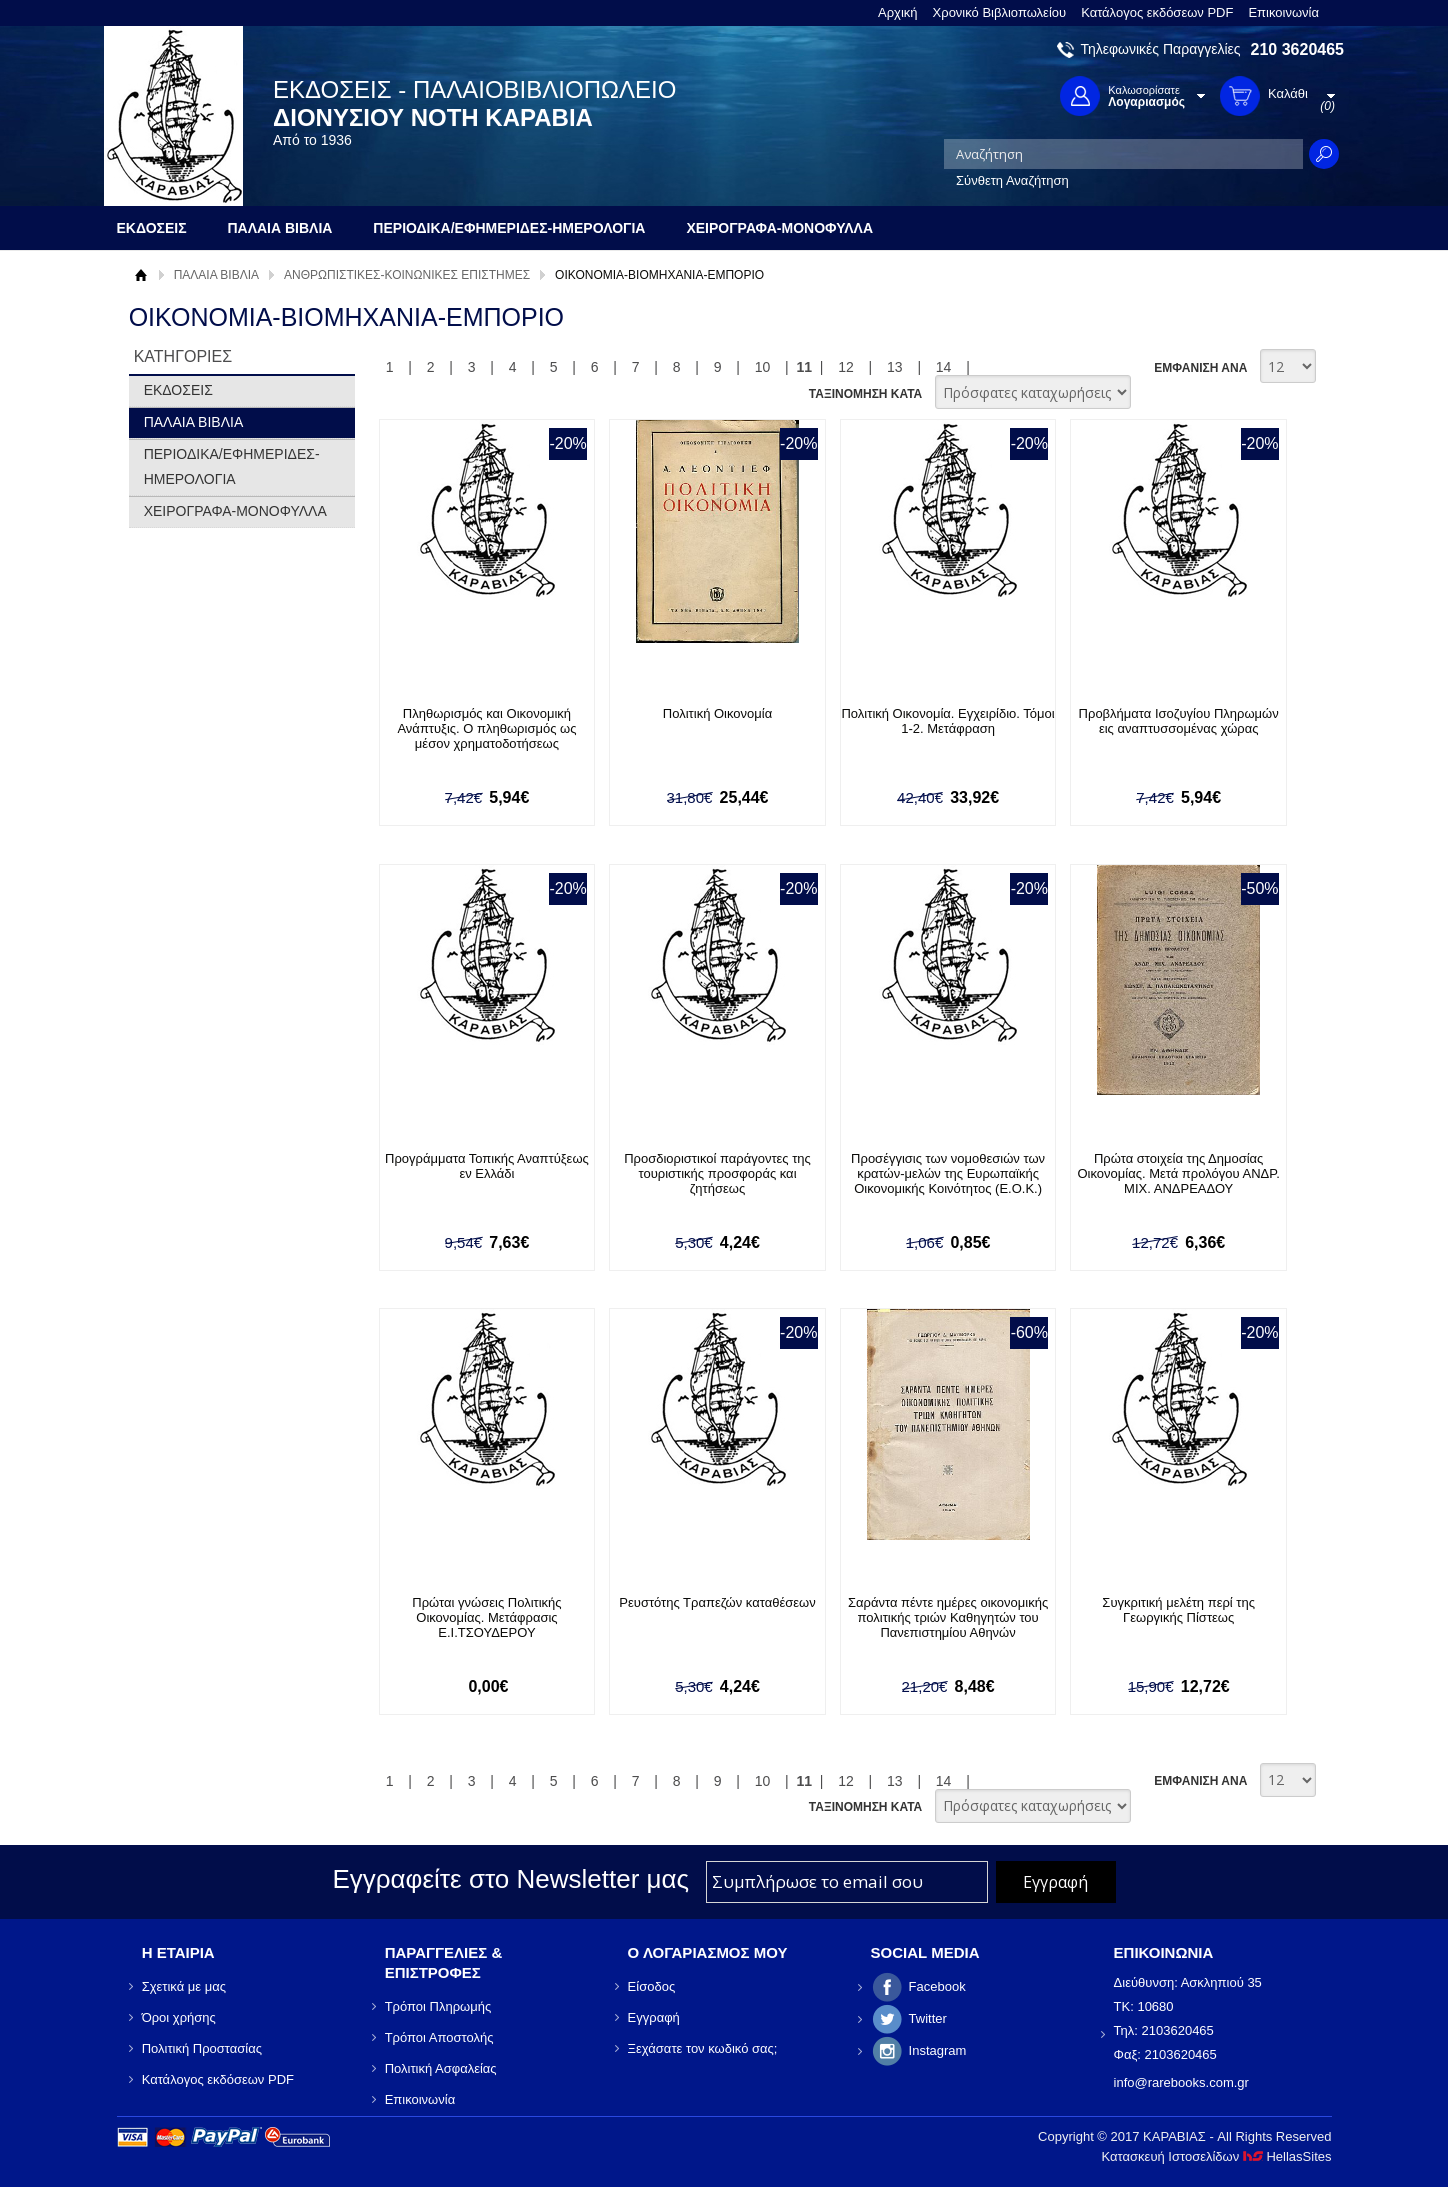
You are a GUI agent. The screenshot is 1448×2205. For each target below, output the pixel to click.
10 (763, 367)
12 (846, 367)
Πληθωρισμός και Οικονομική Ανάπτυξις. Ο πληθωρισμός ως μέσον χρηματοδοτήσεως (486, 728)
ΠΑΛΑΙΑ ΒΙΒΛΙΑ (216, 275)
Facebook (937, 1986)
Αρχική (898, 12)
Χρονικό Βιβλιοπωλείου (1000, 12)
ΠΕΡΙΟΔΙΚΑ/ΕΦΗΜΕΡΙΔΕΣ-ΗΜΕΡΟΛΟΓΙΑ (232, 466)
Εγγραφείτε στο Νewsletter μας (510, 1879)
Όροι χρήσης (179, 2017)
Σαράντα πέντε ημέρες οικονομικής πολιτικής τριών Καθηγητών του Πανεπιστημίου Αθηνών (948, 1617)
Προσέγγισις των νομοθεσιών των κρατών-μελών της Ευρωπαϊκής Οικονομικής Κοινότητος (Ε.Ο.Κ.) (948, 1173)
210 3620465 (1297, 49)
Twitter (928, 2018)
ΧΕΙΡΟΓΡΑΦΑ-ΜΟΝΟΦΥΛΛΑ (235, 511)
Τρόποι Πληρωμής (438, 2006)
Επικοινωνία (1283, 12)
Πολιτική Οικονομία (717, 713)
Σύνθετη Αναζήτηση (1012, 180)
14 (944, 367)
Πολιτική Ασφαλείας (441, 2068)
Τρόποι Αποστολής (439, 2037)
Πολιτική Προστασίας (202, 2048)
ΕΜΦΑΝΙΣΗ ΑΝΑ (1200, 368)
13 (895, 367)
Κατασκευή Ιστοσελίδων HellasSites (1217, 2156)
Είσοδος (652, 1986)
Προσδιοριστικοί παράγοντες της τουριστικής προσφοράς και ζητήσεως (717, 1173)
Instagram (938, 2050)
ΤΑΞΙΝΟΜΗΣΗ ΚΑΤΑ (865, 394)
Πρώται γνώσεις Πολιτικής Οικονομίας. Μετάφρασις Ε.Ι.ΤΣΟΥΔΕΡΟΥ (486, 1617)
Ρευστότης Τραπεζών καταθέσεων (717, 1602)
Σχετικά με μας (184, 1986)
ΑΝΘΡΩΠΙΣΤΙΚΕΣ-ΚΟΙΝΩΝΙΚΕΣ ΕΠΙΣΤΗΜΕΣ (407, 275)
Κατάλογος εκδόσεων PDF (1157, 12)
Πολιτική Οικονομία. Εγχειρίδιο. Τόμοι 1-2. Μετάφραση (947, 721)
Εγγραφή (654, 2017)
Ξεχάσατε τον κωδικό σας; (703, 2048)
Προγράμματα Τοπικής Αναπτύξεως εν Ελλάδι (487, 1166)
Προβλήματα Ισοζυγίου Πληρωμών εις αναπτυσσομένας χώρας (1179, 721)
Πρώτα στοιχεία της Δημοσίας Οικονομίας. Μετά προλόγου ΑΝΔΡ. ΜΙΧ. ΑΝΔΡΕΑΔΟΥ (1178, 1173)
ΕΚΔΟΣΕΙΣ (178, 390)
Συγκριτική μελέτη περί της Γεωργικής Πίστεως (1178, 1610)
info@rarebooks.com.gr (1181, 2082)
